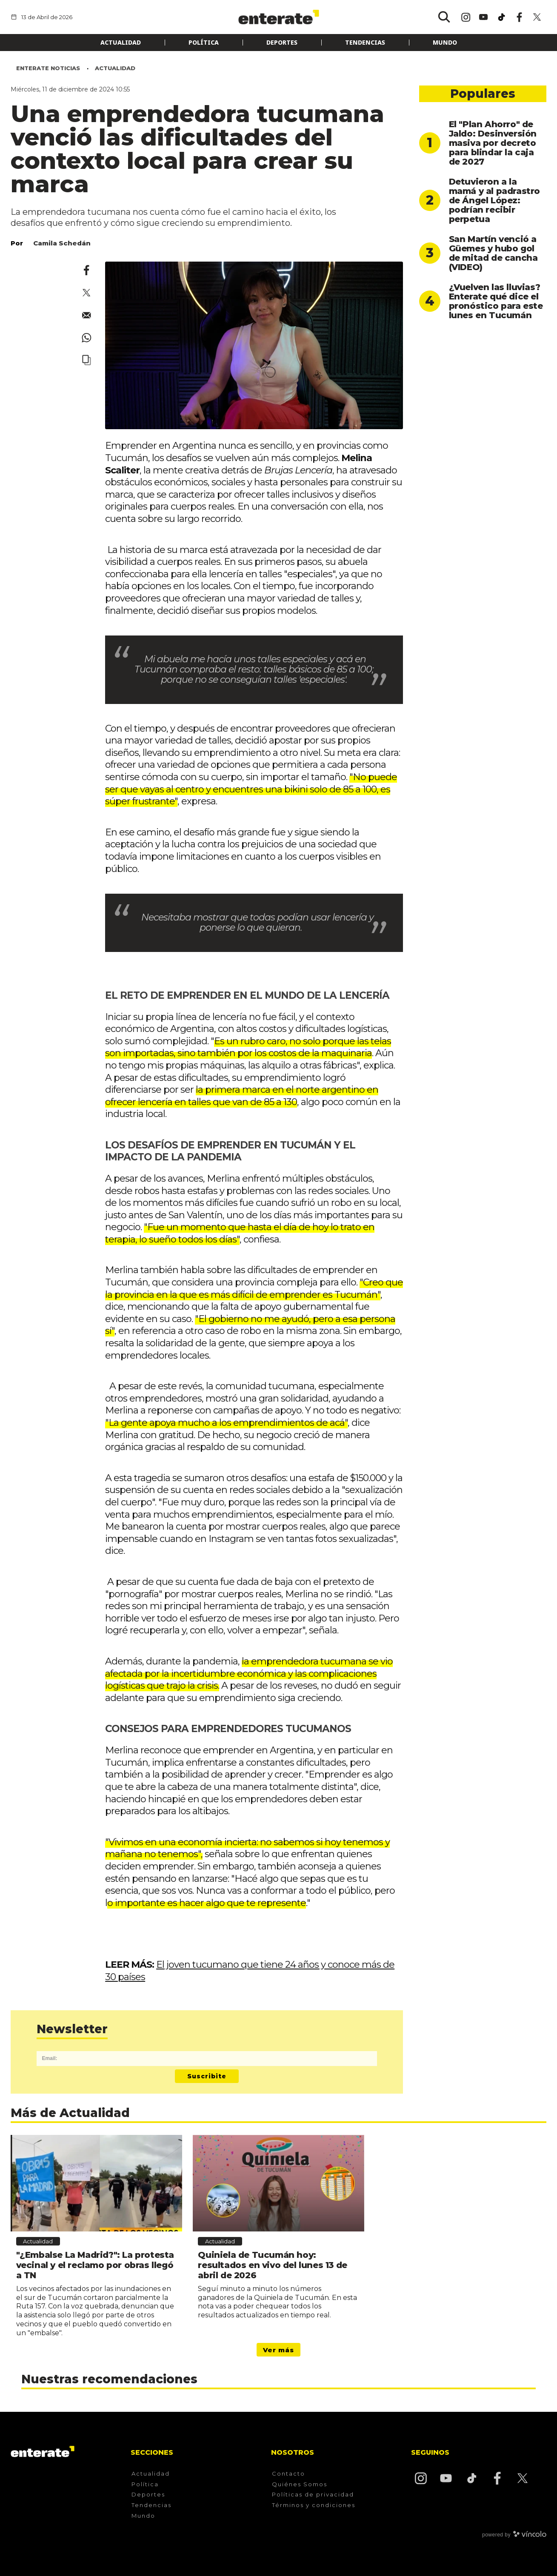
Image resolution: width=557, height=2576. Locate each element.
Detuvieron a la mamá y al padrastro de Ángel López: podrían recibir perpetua (494, 200)
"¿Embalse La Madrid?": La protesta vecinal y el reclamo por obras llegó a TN (95, 2265)
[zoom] (254, 345)
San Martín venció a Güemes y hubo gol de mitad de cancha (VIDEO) (493, 253)
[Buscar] (444, 17)
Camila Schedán (62, 243)
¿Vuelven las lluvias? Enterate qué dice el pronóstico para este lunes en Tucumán (496, 301)
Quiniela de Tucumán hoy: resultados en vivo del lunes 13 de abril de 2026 (272, 2265)
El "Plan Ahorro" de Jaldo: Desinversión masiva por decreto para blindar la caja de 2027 (493, 143)
